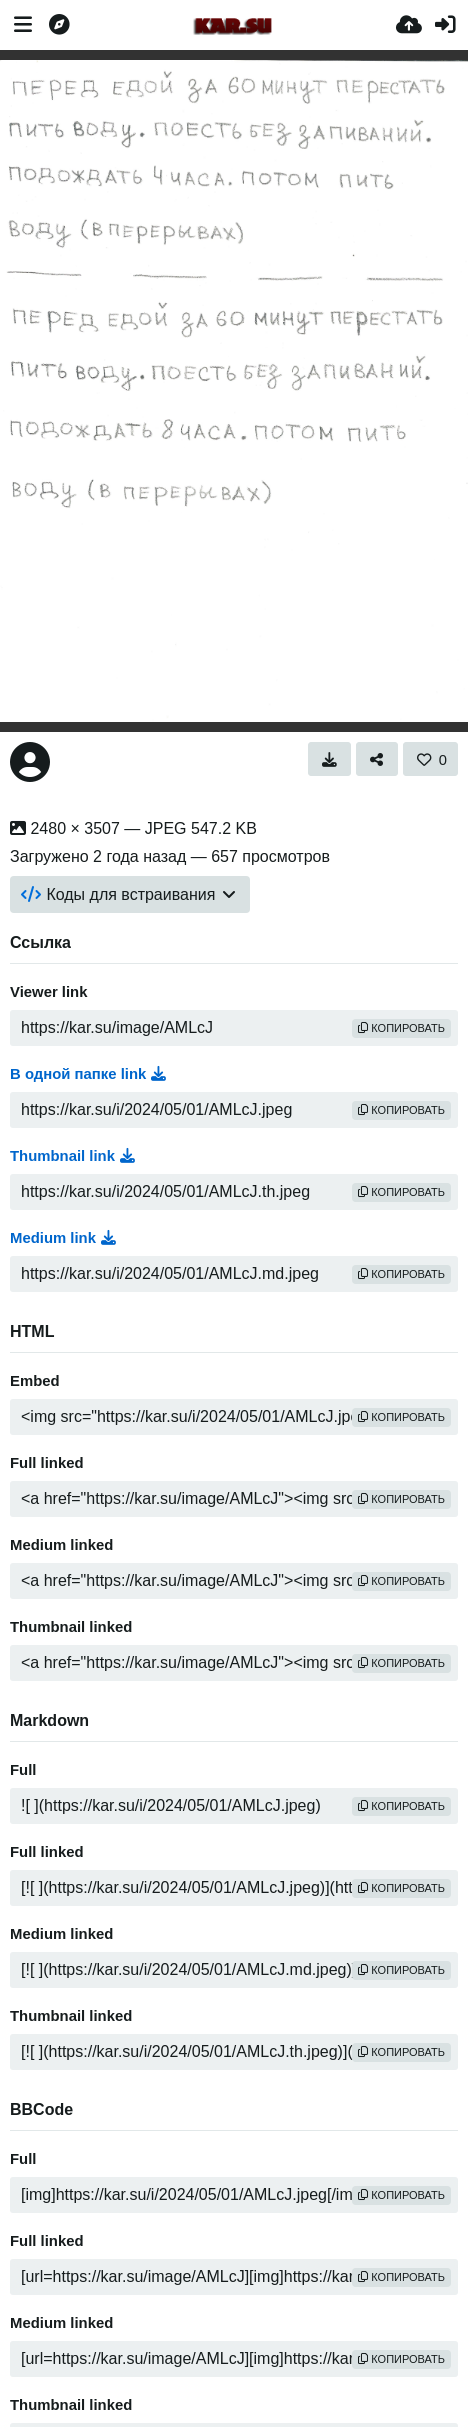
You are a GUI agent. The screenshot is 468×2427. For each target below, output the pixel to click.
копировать (401, 1028)
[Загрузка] (409, 25)
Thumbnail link (72, 1156)
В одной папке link (88, 1074)
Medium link (63, 1238)
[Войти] (445, 25)
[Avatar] (30, 762)
